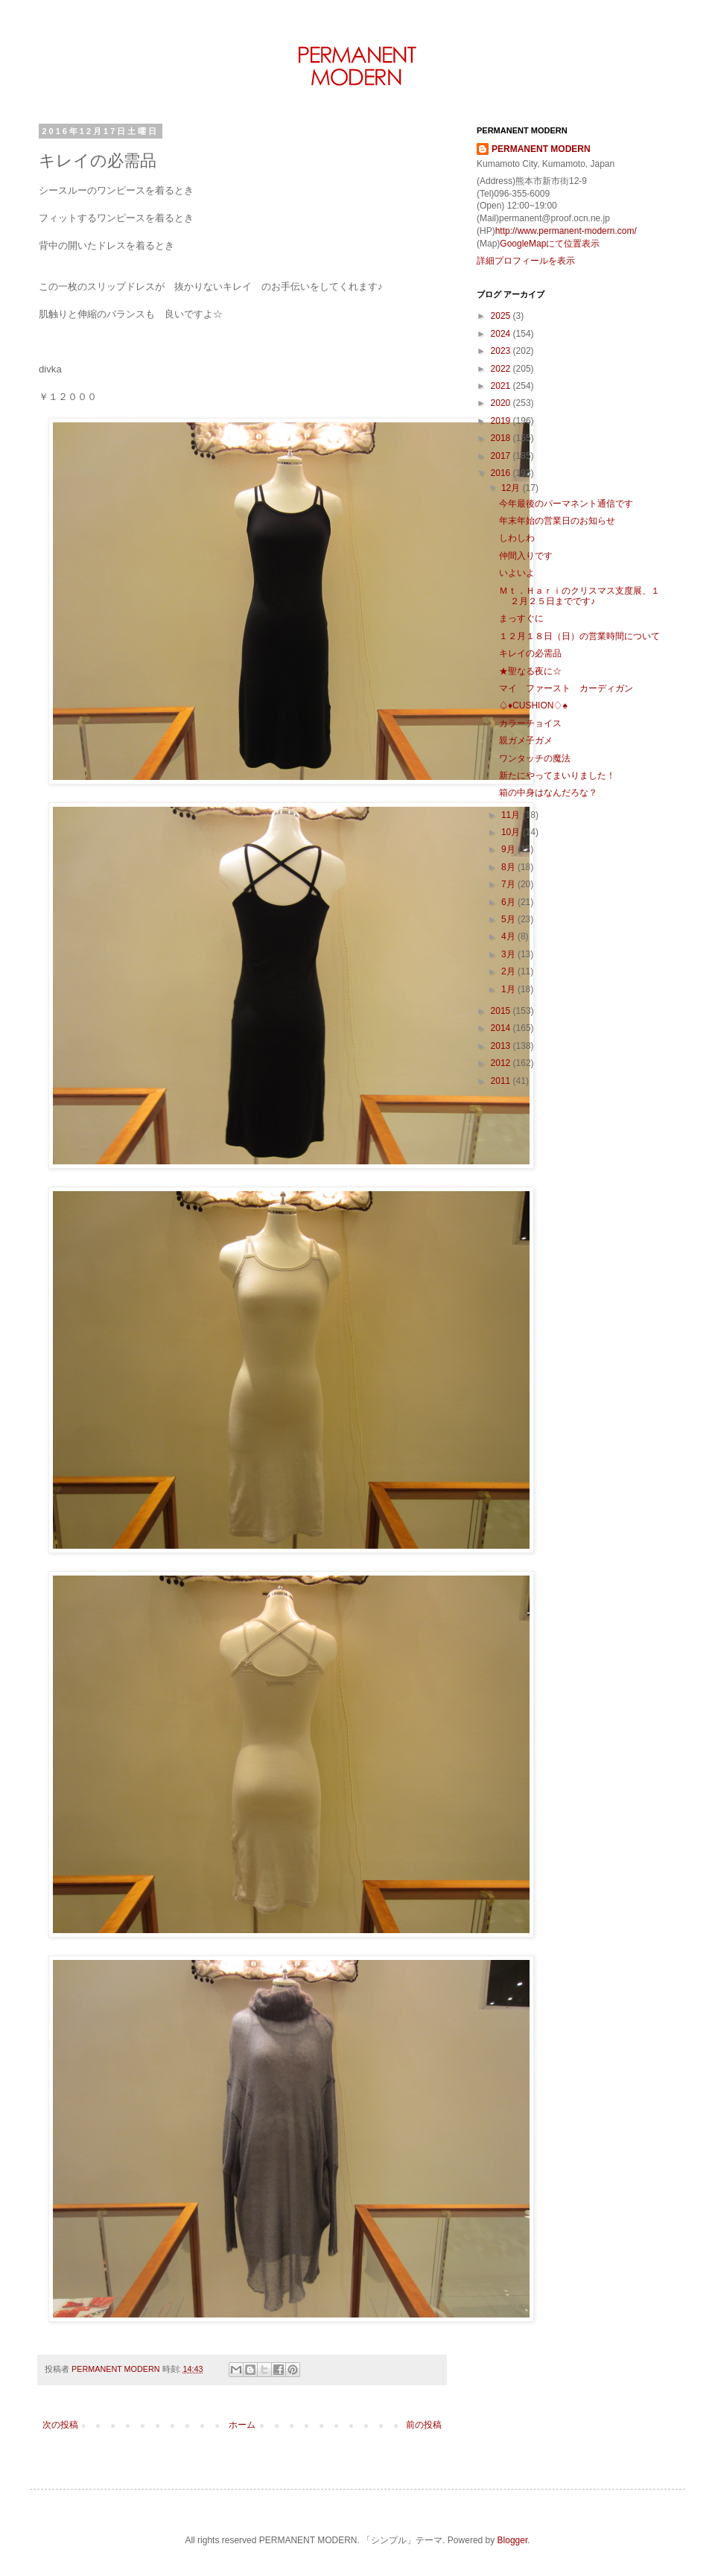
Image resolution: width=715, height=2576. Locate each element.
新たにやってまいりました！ (557, 775)
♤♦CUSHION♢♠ (533, 705)
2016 (502, 473)
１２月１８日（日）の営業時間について (579, 636)
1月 (509, 989)
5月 (509, 919)
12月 (512, 488)
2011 (502, 1081)
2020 (502, 403)
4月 (509, 936)
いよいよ (517, 573)
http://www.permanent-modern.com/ (566, 231)
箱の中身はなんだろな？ (548, 792)
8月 (509, 867)
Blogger (513, 2540)
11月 (512, 815)
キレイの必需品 (530, 653)
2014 (502, 1028)
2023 (502, 351)
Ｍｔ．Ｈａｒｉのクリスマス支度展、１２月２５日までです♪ (579, 596)
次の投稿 (60, 2425)
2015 (502, 1011)
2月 (509, 971)
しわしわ (517, 538)
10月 (512, 832)
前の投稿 (424, 2425)
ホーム (242, 2425)
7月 (509, 884)
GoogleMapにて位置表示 (550, 243)
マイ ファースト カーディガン (566, 688)
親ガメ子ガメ (526, 740)
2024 (502, 334)
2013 (502, 1046)
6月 (509, 902)
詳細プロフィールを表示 (526, 261)
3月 (509, 954)
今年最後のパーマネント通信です (566, 503)
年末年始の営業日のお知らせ (557, 520)
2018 (502, 438)
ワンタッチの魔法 (535, 758)
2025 (502, 316)
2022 (502, 369)
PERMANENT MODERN (541, 149)
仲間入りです (526, 556)
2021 (502, 386)
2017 (502, 456)
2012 (502, 1063)
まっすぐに (521, 618)
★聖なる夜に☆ (530, 671)
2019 (502, 421)
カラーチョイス (530, 723)
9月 (509, 849)
